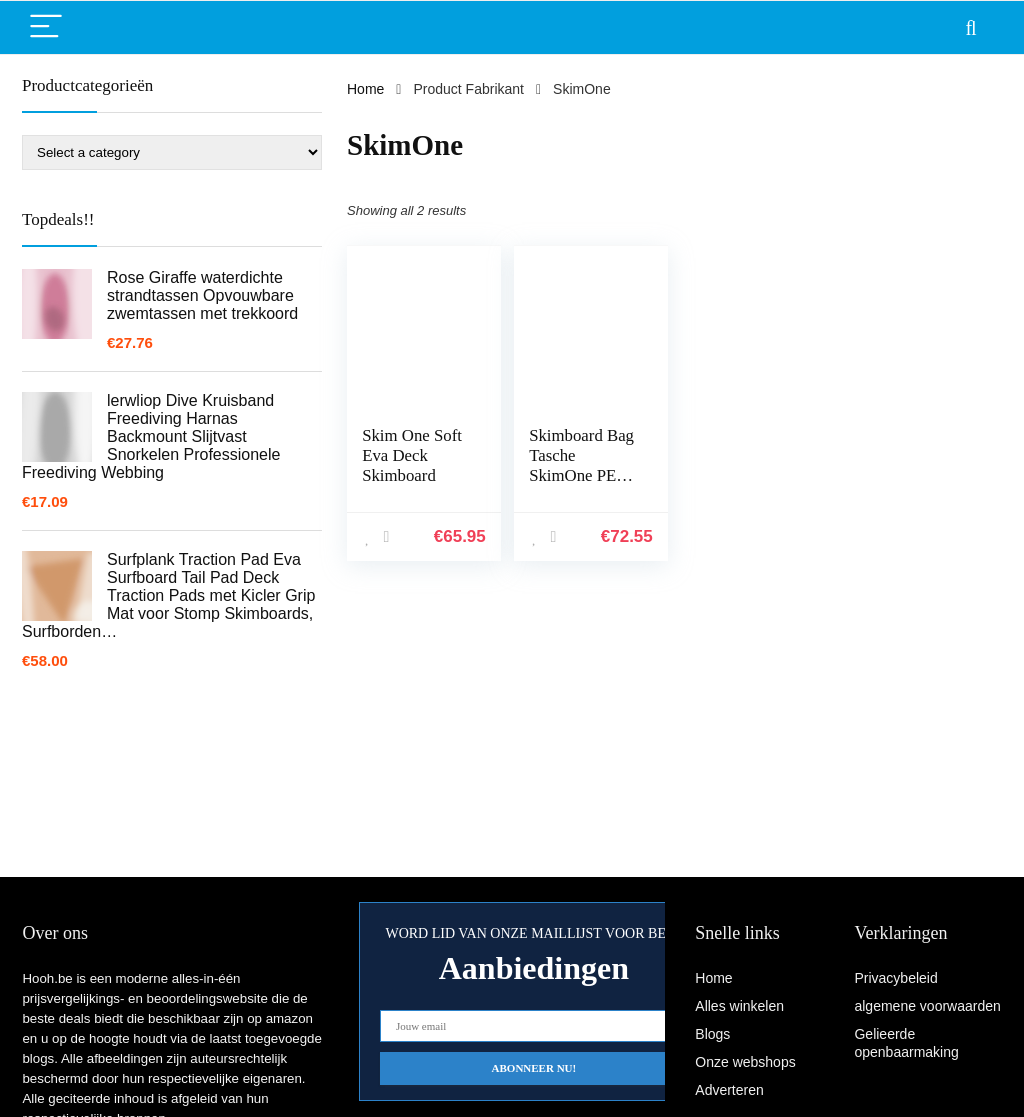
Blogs (712, 1034)
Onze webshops (745, 1062)
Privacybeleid (895, 978)
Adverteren (729, 1090)
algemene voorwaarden (927, 1006)
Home (365, 89)
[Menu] (46, 27)
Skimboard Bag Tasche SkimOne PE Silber (581, 465)
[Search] (971, 27)
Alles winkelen (739, 1006)
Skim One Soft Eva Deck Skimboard (412, 455)
